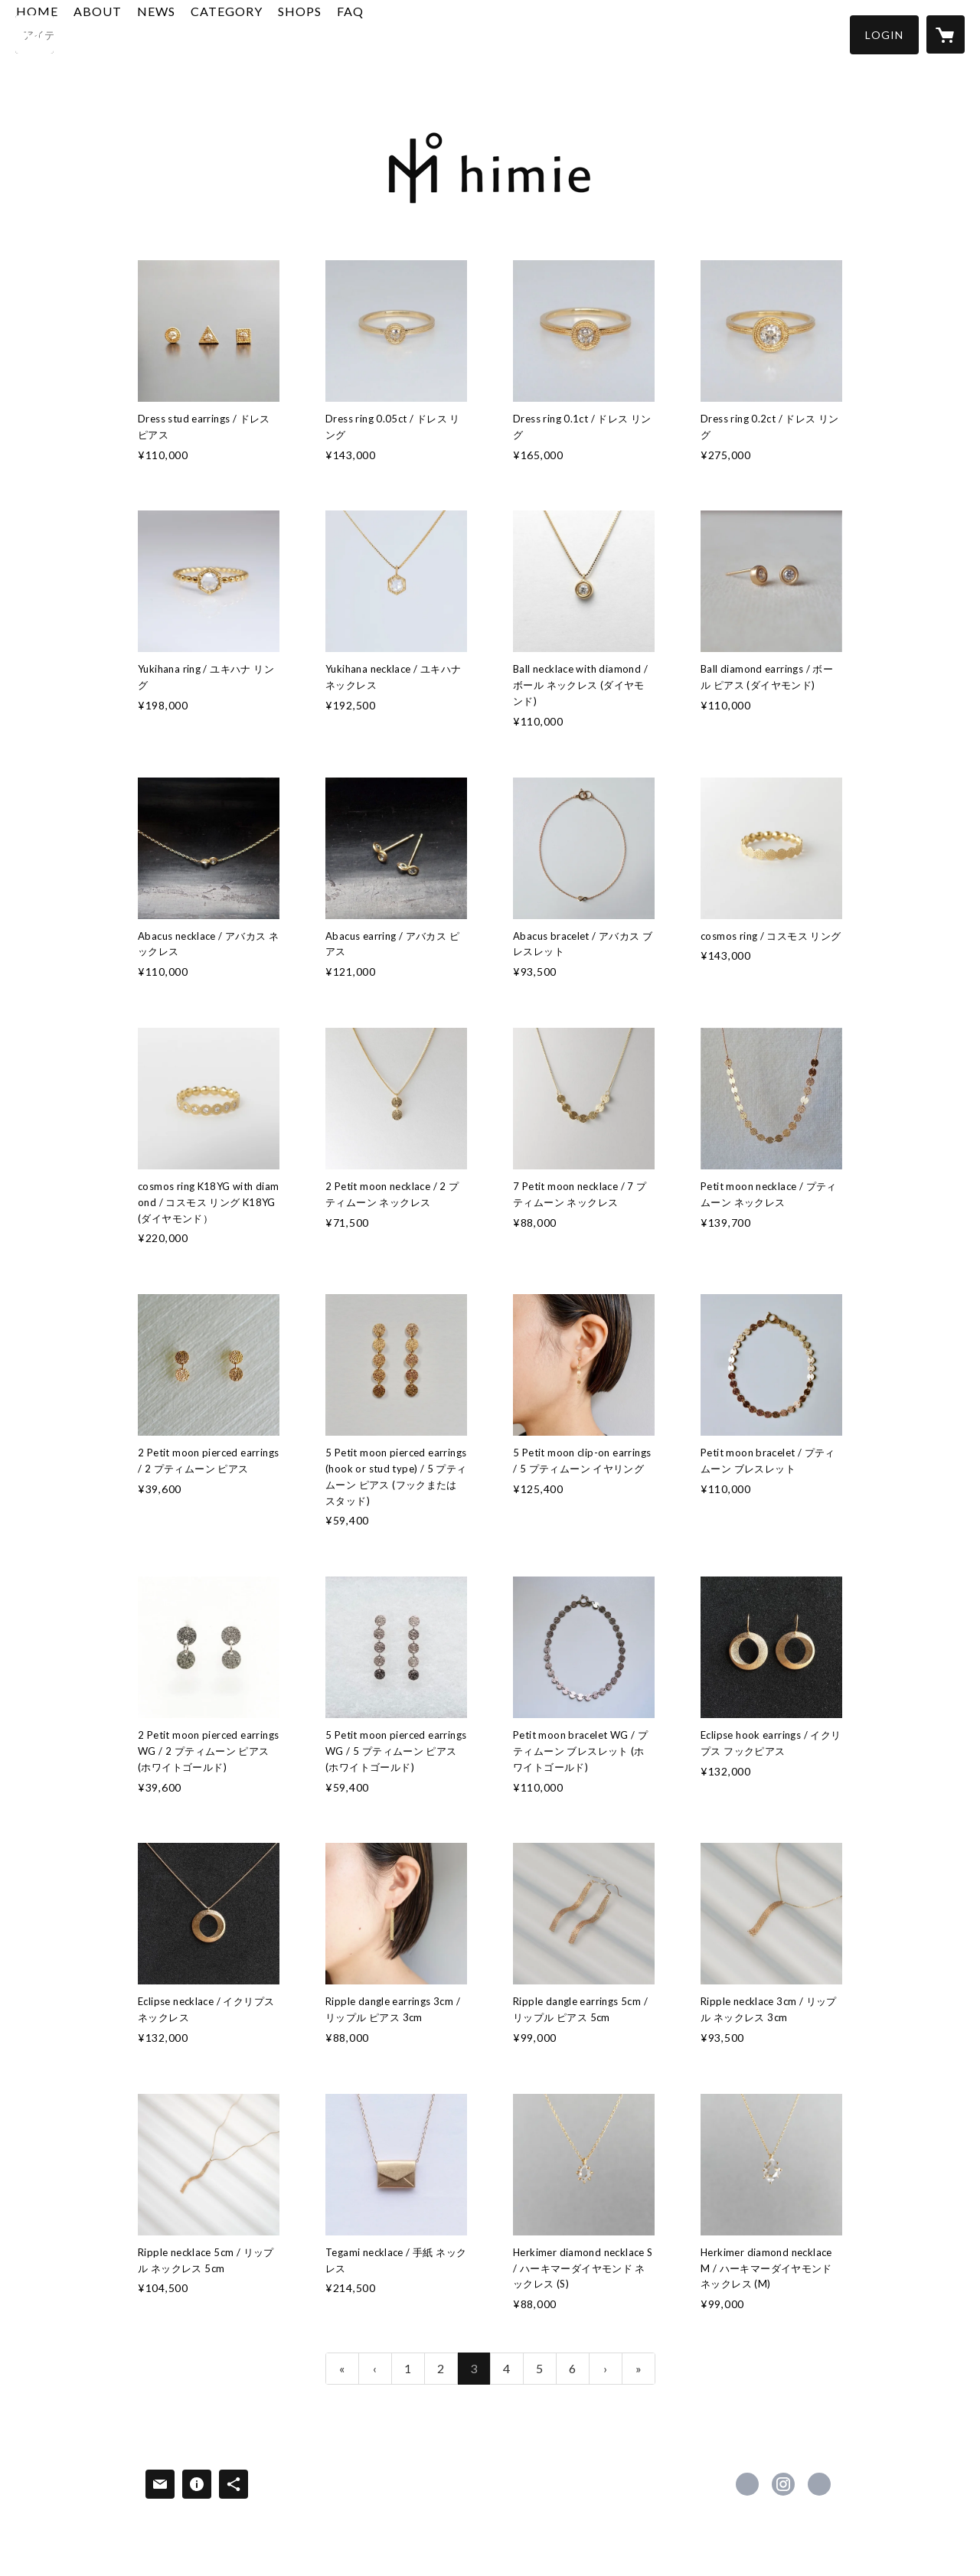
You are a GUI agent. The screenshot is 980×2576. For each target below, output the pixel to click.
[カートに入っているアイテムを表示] (945, 34)
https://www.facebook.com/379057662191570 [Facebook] (747, 2484)
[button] (884, 34)
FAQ (433, 33)
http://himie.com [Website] (819, 2484)
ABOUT (181, 33)
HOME (121, 33)
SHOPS (383, 33)
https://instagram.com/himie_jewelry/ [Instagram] (783, 2484)
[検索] (34, 34)
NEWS (239, 33)
